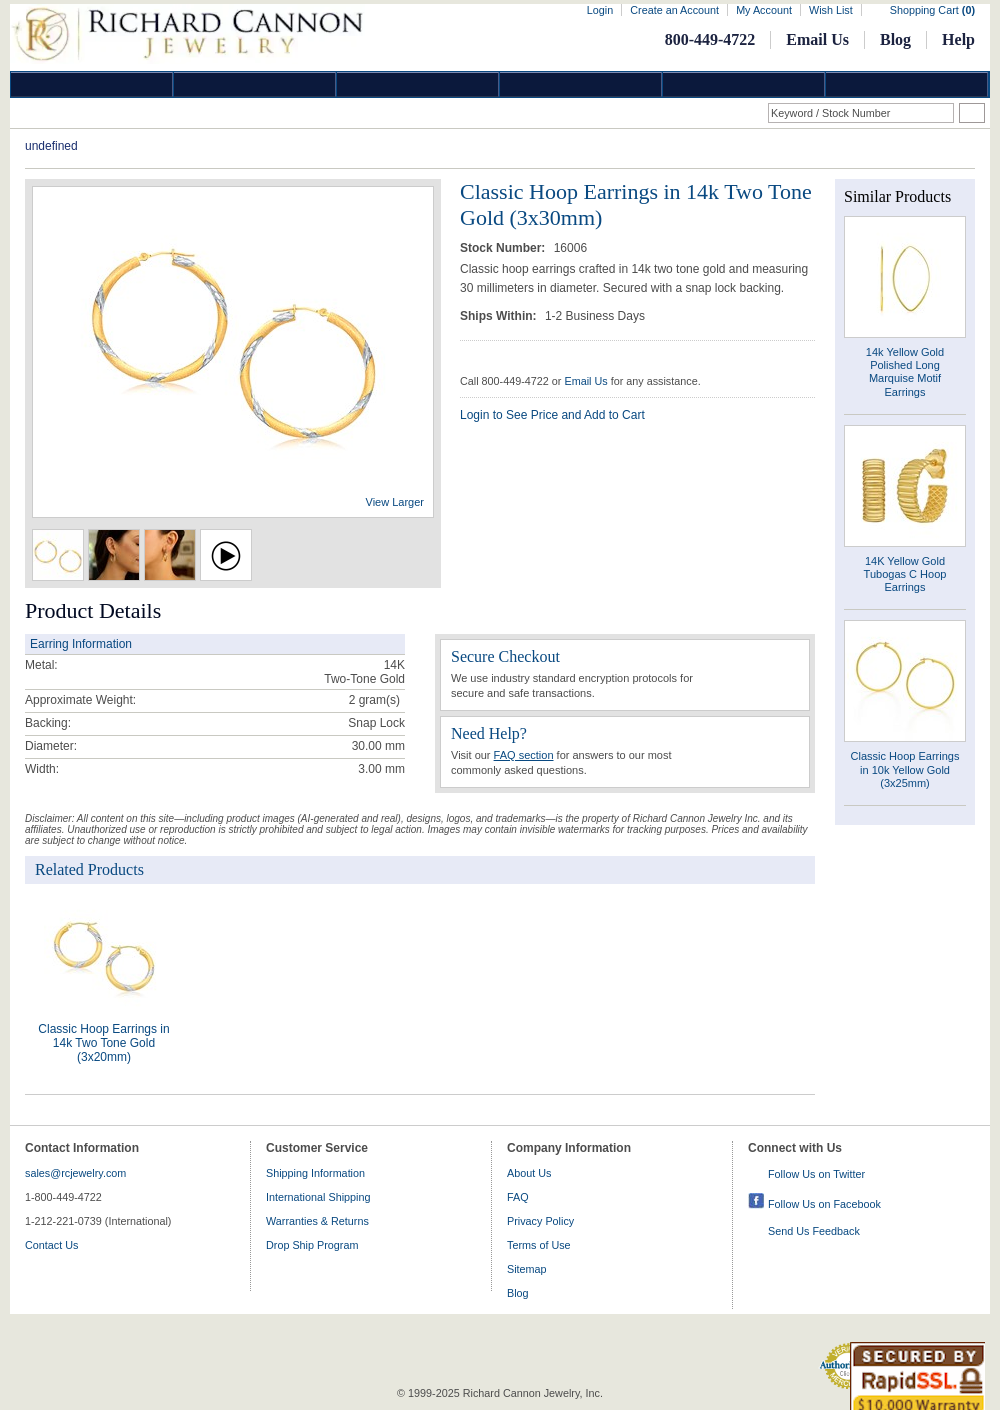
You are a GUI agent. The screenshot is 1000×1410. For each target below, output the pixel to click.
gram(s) (374, 700)
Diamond (92, 84)
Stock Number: (504, 248)
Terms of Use (539, 1245)
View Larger (395, 502)
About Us (529, 1173)
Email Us (817, 39)
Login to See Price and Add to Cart (552, 415)
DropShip (907, 84)
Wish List (831, 10)
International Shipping (318, 1197)
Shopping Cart (932, 10)
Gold (255, 84)
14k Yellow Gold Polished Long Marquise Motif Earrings (905, 372)
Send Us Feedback (814, 1231)
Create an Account (674, 10)
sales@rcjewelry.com (75, 1173)
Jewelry (581, 84)
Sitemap (527, 1269)
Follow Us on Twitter (816, 1174)
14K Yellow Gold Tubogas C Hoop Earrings (905, 574)
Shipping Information (315, 1173)
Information (744, 84)
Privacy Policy (540, 1221)
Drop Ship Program (312, 1245)
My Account (764, 10)
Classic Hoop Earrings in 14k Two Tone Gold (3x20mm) (103, 1043)
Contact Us (51, 1245)
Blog (895, 39)
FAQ (518, 1197)
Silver (418, 84)
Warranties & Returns (317, 1221)
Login (600, 10)
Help (958, 39)
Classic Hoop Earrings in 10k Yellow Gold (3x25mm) (905, 769)
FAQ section (524, 755)
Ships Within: (500, 316)
